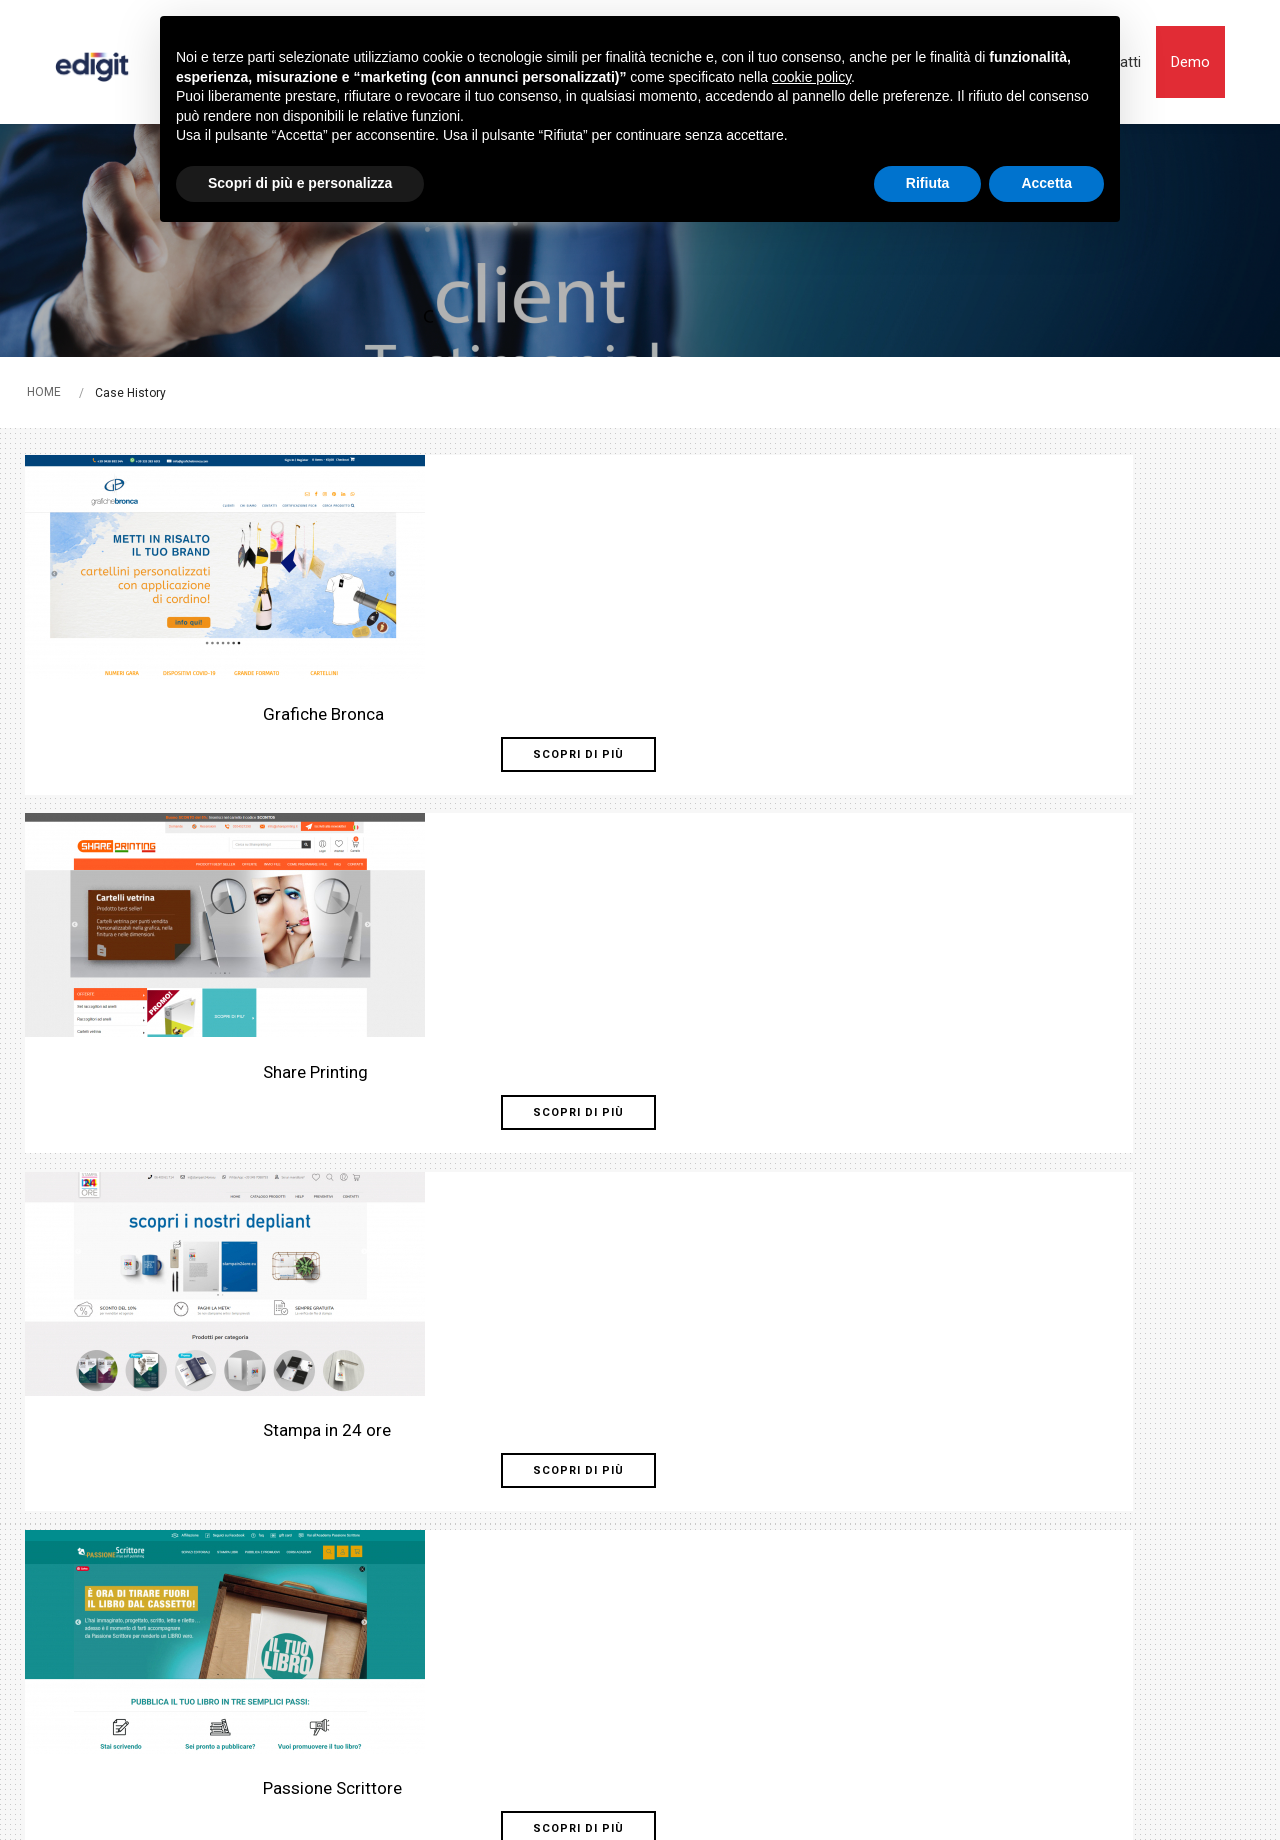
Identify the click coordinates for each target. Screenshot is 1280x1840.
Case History (624, 1646)
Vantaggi (609, 1610)
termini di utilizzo (693, 1802)
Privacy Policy (559, 1802)
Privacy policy (529, 1738)
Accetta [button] (1046, 183)
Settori (603, 1538)
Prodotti (608, 1502)
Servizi (601, 1574)
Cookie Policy (422, 1738)
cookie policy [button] (811, 77)
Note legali (325, 1738)
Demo (984, 1595)
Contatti (608, 1682)
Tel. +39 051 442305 (145, 1603)
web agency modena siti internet (1145, 1746)
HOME (92, 406)
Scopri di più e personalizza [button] (300, 183)
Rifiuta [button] (928, 183)
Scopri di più (193, 709)
